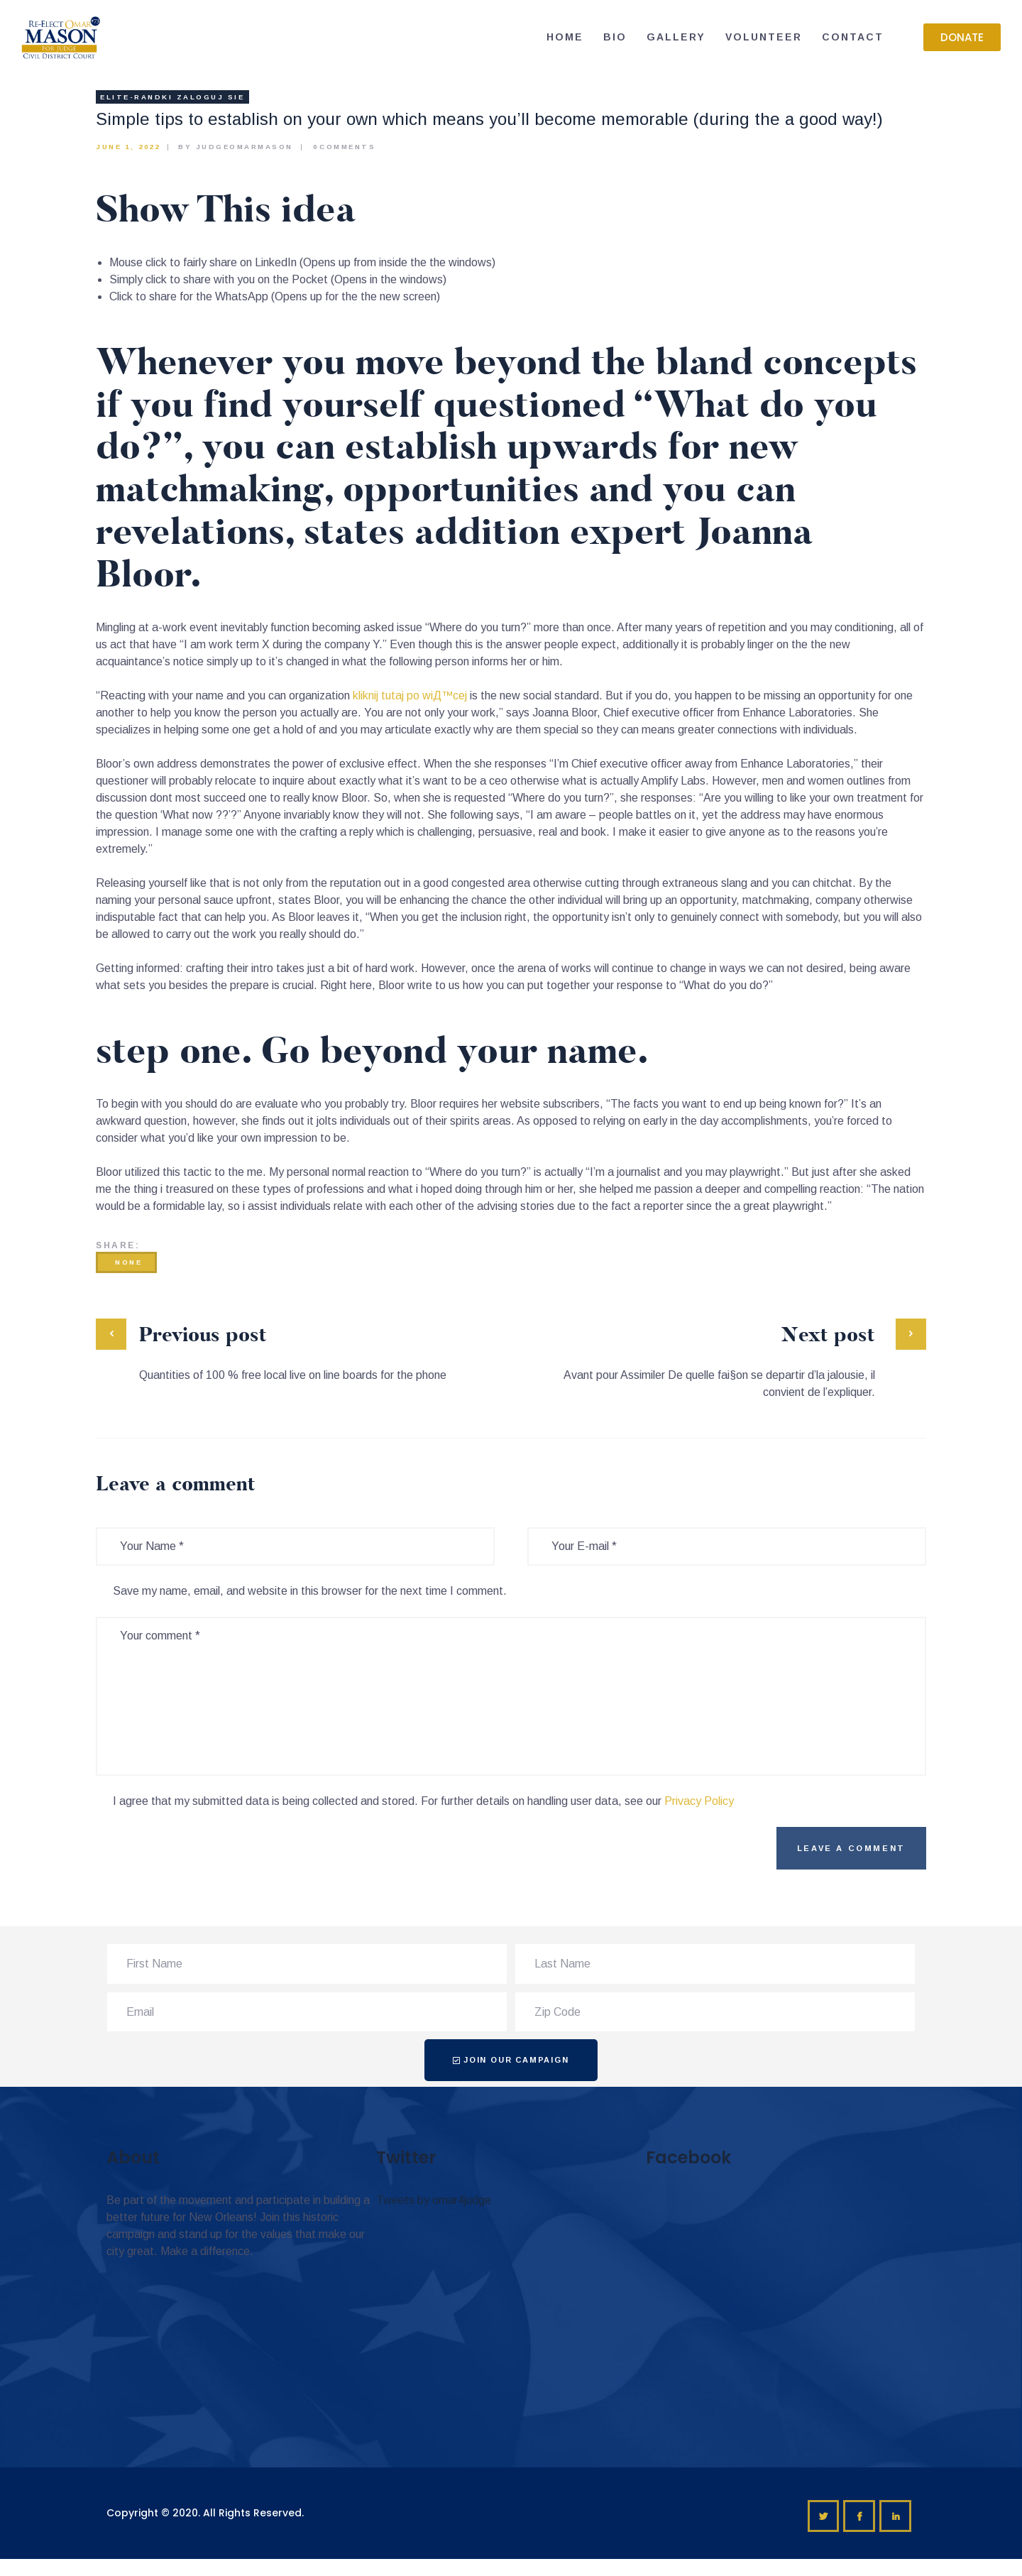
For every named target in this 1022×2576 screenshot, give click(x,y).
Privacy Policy (699, 1801)
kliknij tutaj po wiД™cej (410, 695)
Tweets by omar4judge (433, 2200)
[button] (962, 37)
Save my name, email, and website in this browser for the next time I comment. (310, 1591)
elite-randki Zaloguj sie (172, 97)
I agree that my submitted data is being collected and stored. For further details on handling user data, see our (423, 1801)
